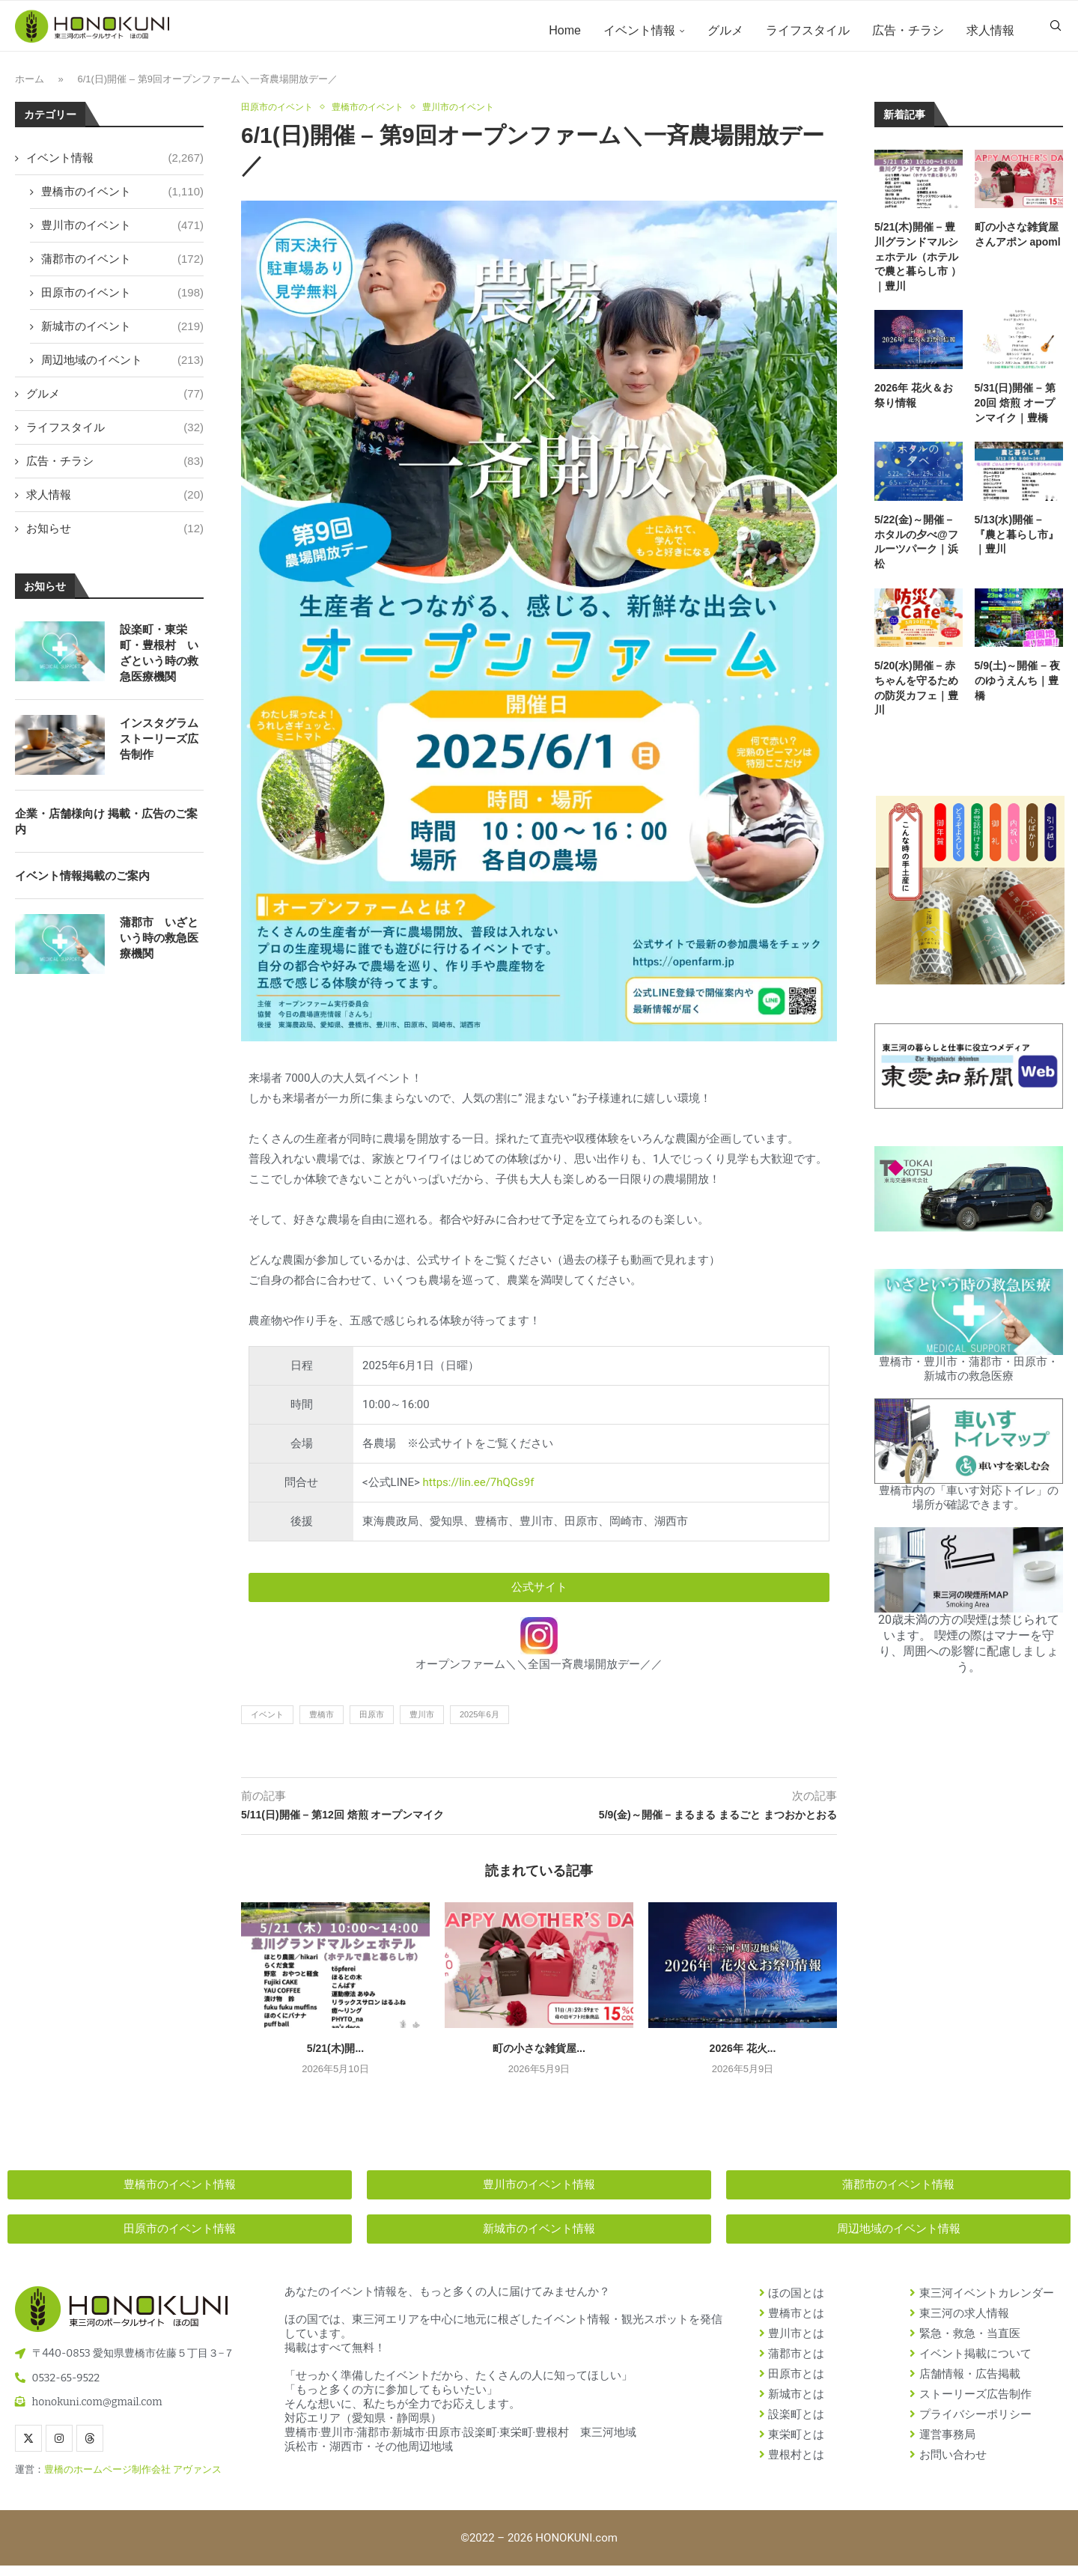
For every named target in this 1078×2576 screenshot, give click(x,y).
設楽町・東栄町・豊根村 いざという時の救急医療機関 (159, 662)
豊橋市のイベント (122, 200)
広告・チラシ (908, 30)
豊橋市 (321, 1724)
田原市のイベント (122, 301)
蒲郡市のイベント (122, 267)
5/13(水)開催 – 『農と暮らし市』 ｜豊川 (1019, 543)
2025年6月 (479, 1724)
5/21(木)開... (335, 2059)
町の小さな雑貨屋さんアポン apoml (1018, 244)
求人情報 (990, 30)
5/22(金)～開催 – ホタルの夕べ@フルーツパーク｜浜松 (916, 551)
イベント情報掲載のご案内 (82, 884)
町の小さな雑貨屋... (539, 2059)
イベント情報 (639, 30)
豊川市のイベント (122, 234)
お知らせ (115, 537)
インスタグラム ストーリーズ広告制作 (159, 747)
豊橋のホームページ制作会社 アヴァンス (133, 2479)
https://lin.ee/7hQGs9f (479, 1492)
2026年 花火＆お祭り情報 (913, 405)
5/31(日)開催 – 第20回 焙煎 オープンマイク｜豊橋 (1015, 412)
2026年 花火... (743, 2059)
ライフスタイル (808, 30)
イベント (267, 1724)
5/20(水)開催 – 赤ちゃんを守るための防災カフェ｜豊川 (916, 697)
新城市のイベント (122, 335)
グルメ (725, 30)
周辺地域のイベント (122, 369)
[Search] (1055, 31)
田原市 (371, 1724)
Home (565, 30)
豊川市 (421, 1724)
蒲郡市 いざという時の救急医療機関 (159, 947)
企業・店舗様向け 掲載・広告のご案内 (106, 830)
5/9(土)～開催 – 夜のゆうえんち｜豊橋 (1017, 689)
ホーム (29, 88)
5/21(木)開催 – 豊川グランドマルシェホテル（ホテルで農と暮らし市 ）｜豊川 (917, 266)
